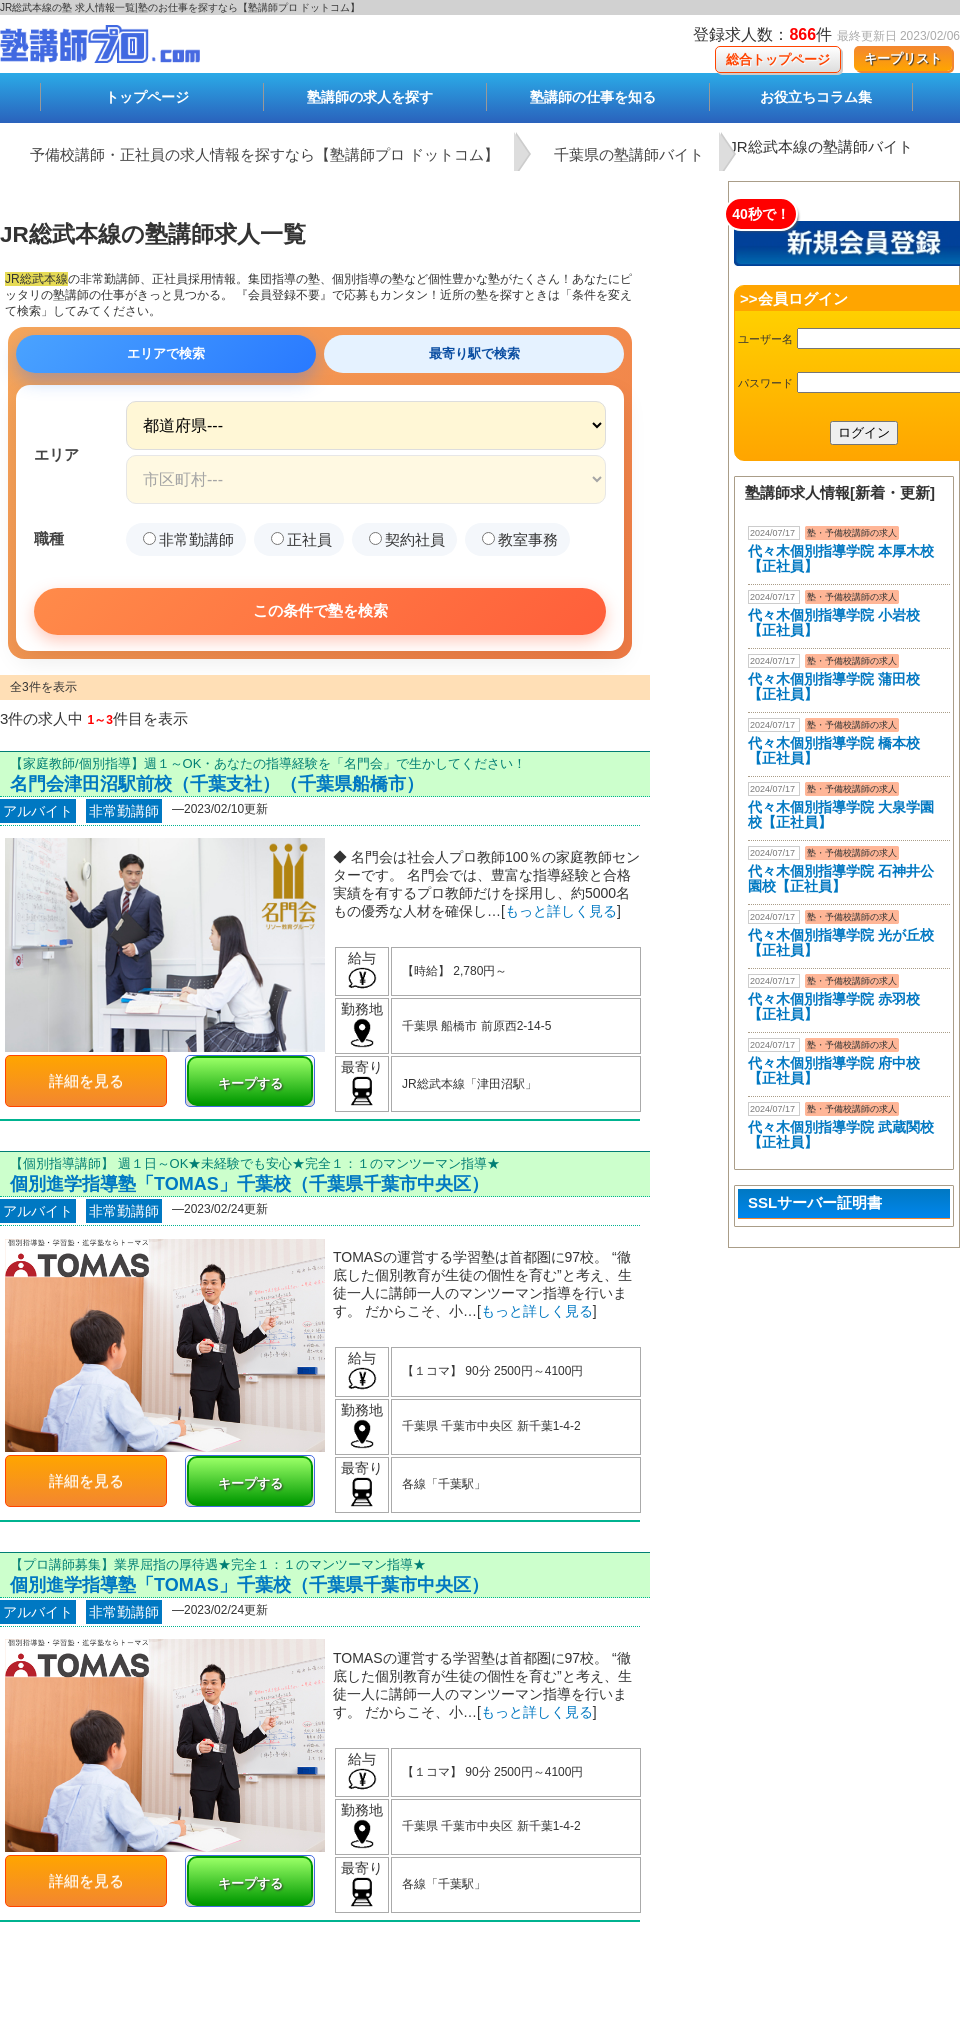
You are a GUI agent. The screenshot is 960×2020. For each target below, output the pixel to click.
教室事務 (520, 539)
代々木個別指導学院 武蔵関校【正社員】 (841, 1134)
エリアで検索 (166, 353)
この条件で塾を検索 (320, 610)
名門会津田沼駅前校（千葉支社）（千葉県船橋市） (217, 784)
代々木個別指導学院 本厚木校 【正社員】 (841, 558)
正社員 (301, 539)
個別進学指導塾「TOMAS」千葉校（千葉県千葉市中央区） (249, 1184)
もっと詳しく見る (561, 911)
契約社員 (407, 539)
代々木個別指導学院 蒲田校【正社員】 (834, 686)
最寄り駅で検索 (474, 353)
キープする (250, 1083)
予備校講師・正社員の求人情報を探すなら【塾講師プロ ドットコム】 (264, 154)
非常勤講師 (188, 539)
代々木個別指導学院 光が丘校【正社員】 (841, 942)
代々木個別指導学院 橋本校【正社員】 (834, 750)
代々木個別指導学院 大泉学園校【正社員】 (841, 814)
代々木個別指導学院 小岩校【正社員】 (834, 622)
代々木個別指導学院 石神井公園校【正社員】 (841, 878)
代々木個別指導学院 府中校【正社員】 (834, 1070)
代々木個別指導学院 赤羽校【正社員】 (834, 1006)
